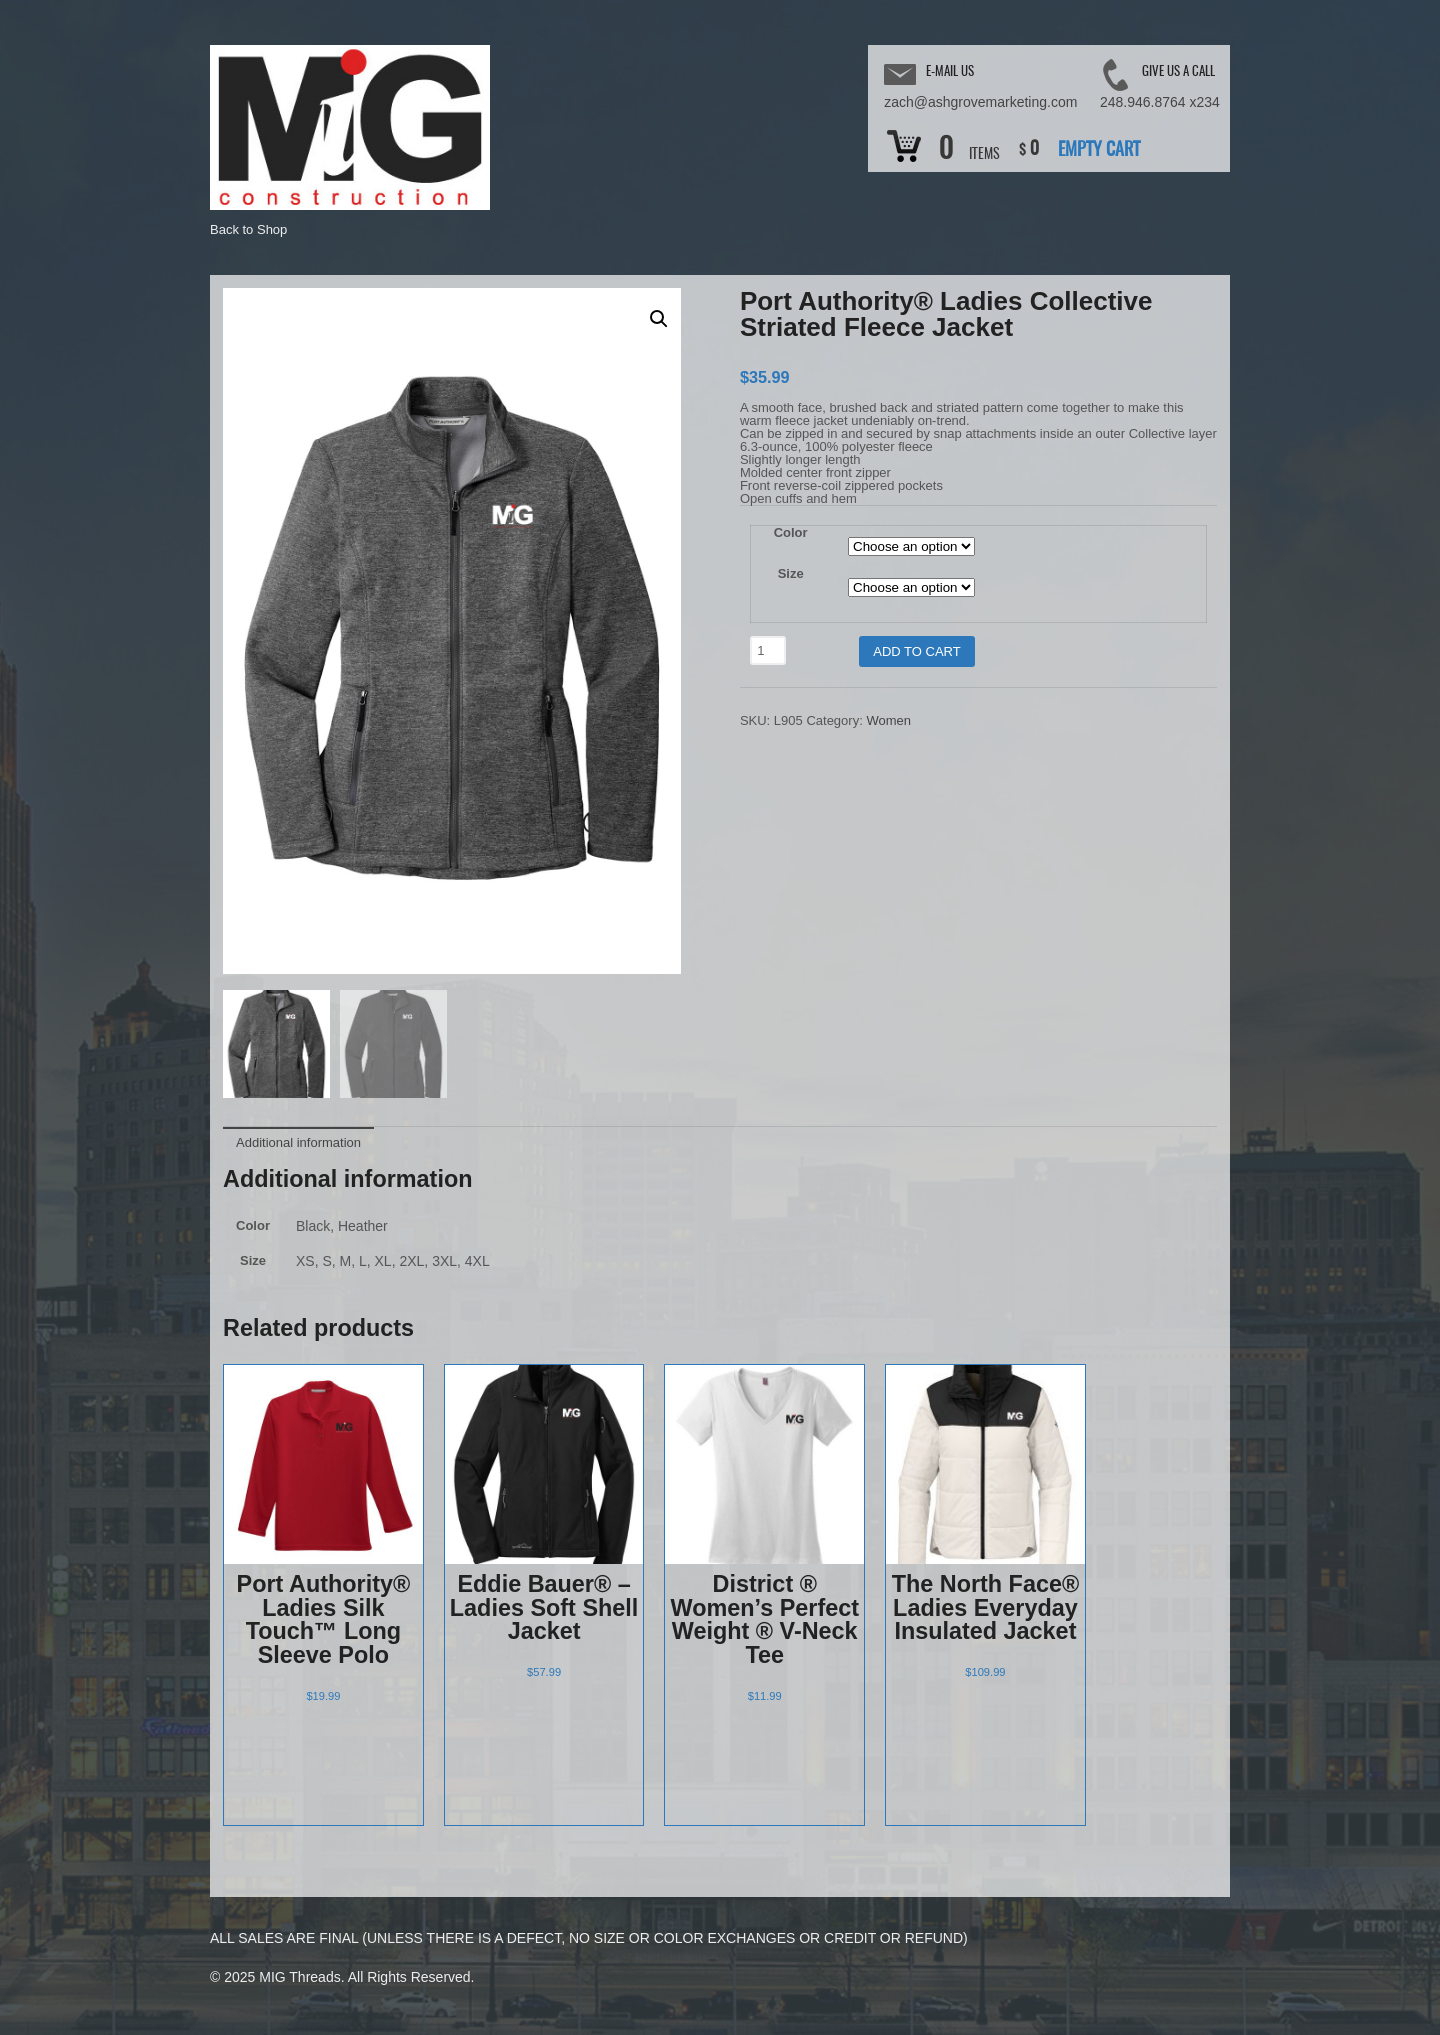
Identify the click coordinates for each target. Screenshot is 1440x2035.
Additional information (298, 1142)
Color (791, 532)
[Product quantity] (768, 650)
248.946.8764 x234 (1160, 102)
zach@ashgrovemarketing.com (980, 102)
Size (791, 573)
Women (888, 720)
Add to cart (916, 651)
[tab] (298, 1141)
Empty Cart (1099, 151)
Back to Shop (248, 229)
